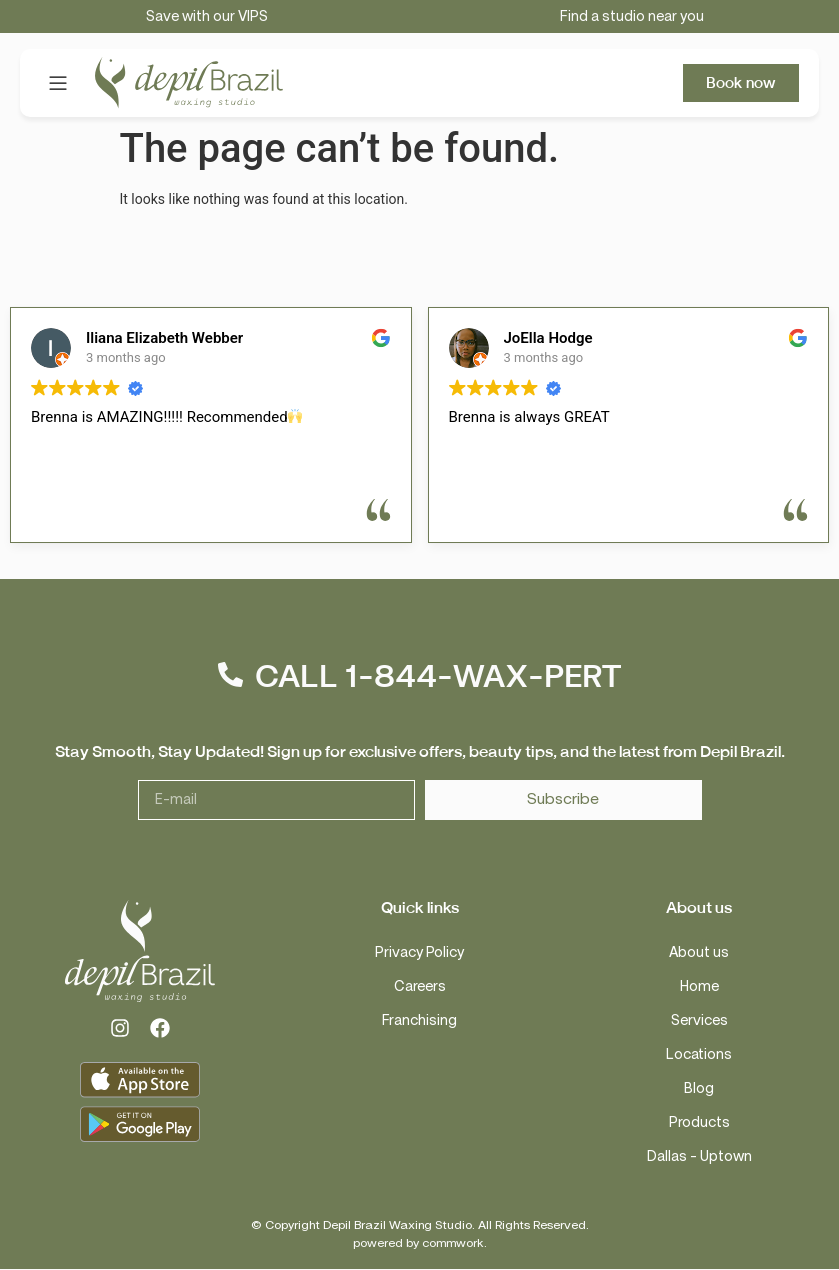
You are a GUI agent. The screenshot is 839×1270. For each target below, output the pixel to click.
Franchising (419, 1020)
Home (699, 986)
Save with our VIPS (207, 16)
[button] (57, 83)
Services (699, 1020)
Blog (699, 1088)
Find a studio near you (632, 16)
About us (699, 952)
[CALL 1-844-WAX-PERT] (230, 675)
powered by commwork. (420, 1243)
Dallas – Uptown (699, 1156)
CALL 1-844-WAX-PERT (438, 677)
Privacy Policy (419, 952)
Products (699, 1122)
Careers (420, 986)
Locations (699, 1054)
